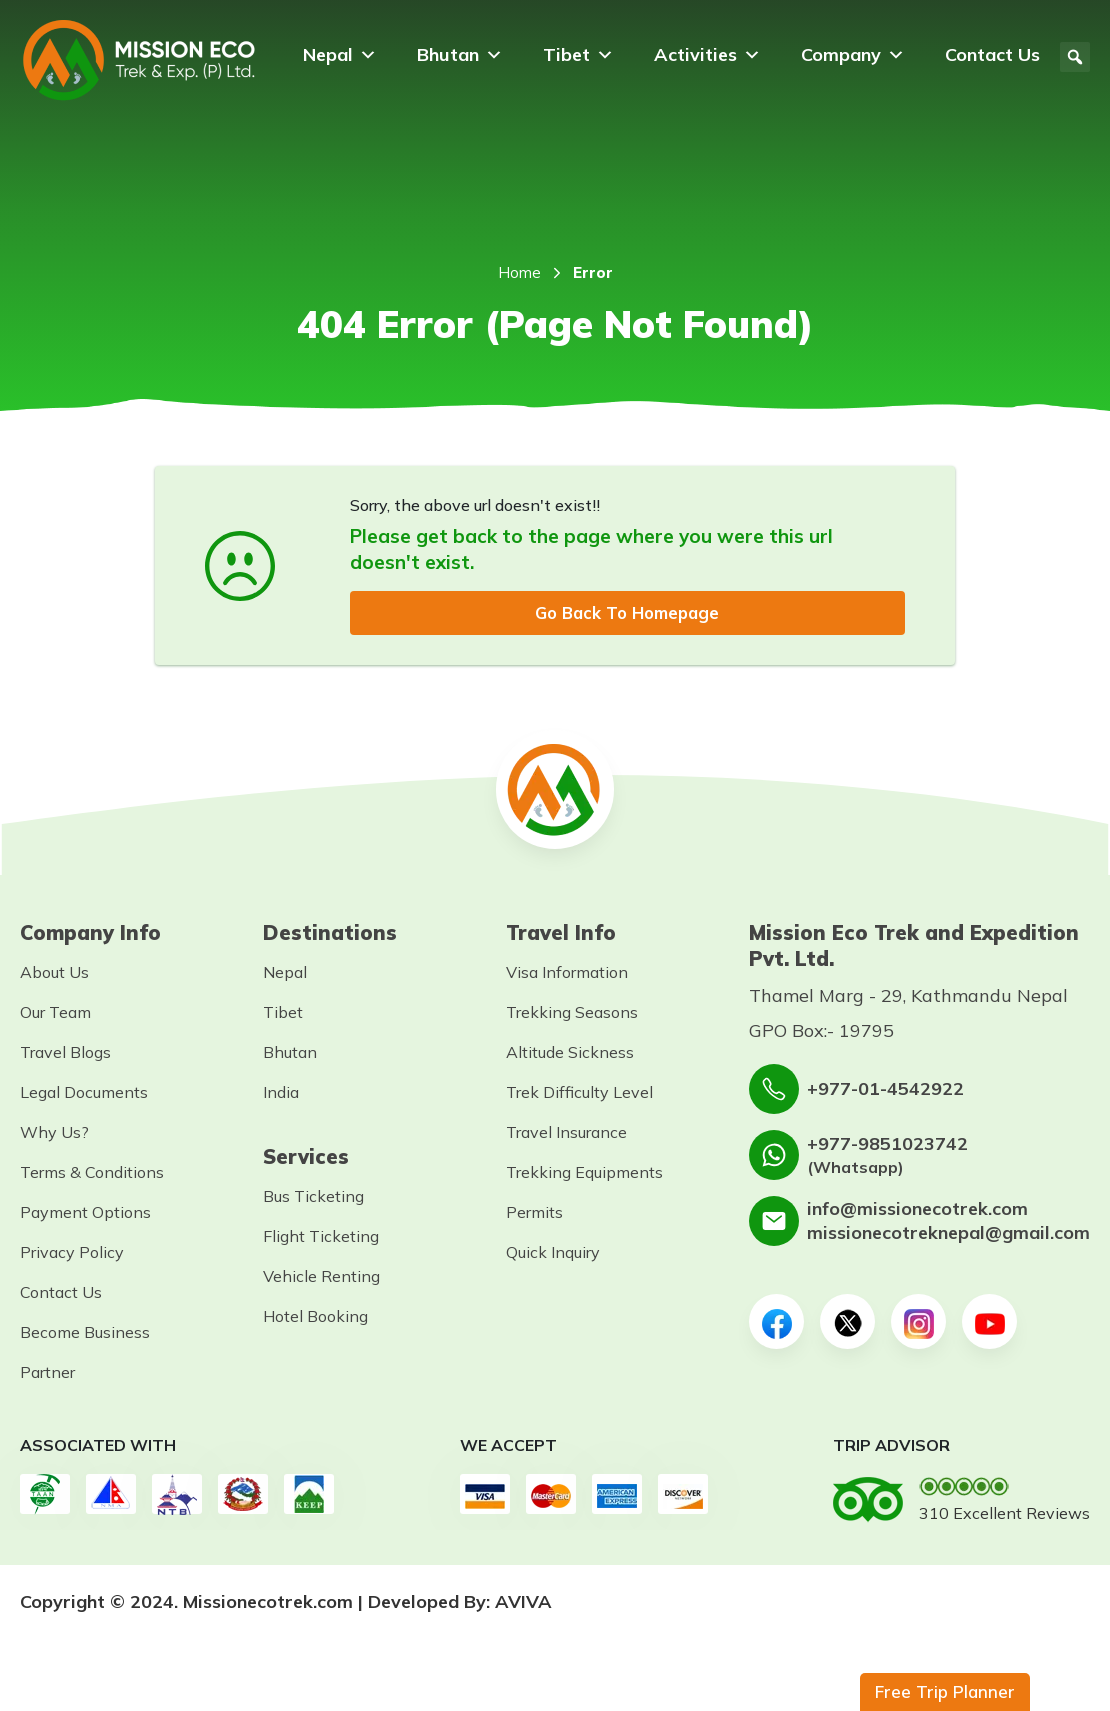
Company (853, 55)
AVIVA (523, 1603)
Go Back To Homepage (627, 613)
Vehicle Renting (321, 1278)
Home (519, 272)
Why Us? (54, 1134)
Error (593, 272)
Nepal (340, 55)
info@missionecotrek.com (917, 1210)
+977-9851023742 (887, 1144)
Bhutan (460, 55)
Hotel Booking (315, 1318)
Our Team (55, 1014)
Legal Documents (84, 1094)
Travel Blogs (65, 1054)
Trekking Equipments (584, 1174)
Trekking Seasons (572, 1014)
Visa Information (567, 974)
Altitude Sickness (570, 1054)
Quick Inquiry (553, 1254)
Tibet (578, 55)
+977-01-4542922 (885, 1090)
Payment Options (85, 1214)
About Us (54, 974)
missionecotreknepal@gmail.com (948, 1234)
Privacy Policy (72, 1254)
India (281, 1094)
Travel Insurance (566, 1134)
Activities (707, 55)
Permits (534, 1214)
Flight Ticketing (321, 1238)
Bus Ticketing (313, 1198)
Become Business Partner (85, 1354)
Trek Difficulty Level (579, 1094)
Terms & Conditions (92, 1174)
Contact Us (992, 54)
